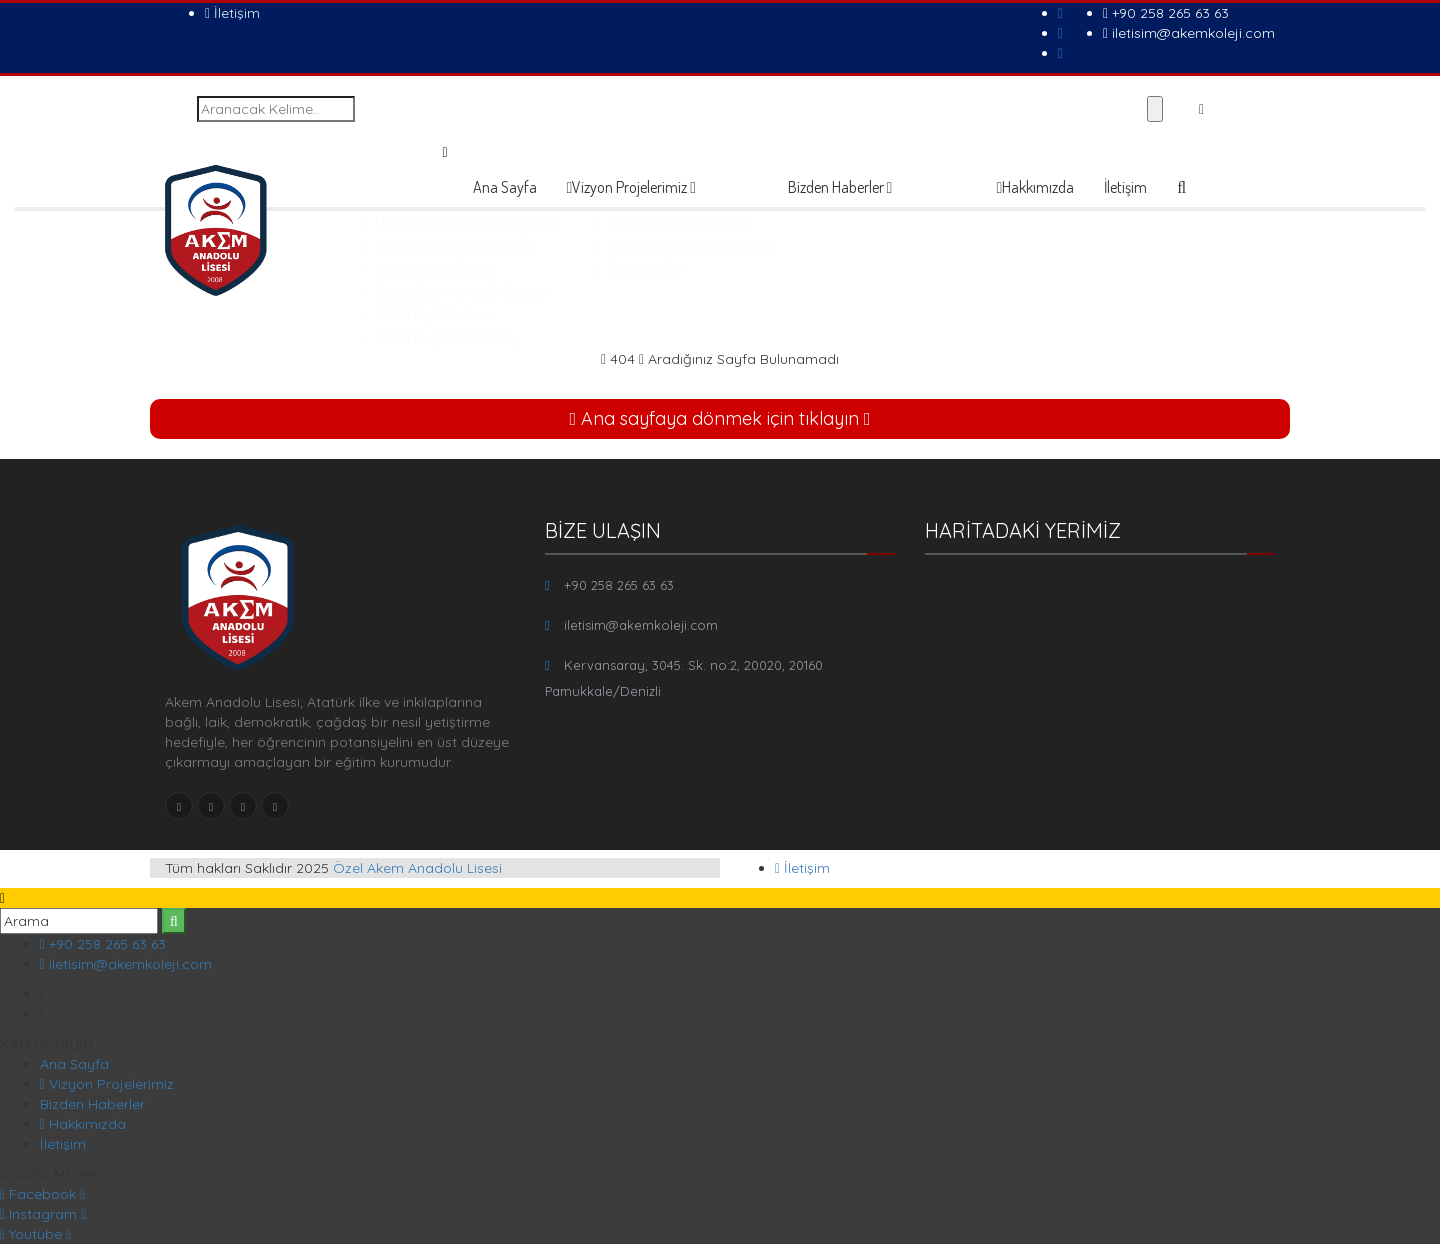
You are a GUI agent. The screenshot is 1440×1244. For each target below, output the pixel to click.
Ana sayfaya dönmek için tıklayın (719, 418)
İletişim (232, 13)
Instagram (43, 1214)
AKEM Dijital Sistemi (652, 314)
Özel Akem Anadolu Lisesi (417, 868)
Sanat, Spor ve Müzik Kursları (679, 292)
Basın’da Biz (850, 269)
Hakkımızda (1036, 187)
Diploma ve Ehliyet (651, 269)
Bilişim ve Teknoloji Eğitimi (671, 246)
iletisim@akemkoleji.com (1189, 33)
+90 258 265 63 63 (1166, 13)
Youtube (35, 1234)
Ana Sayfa (505, 187)
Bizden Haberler (840, 187)
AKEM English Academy (663, 337)
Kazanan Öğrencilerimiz (884, 223)
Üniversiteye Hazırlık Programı (682, 223)
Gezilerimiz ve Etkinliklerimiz (897, 246)
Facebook (42, 1194)
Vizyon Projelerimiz (632, 187)
